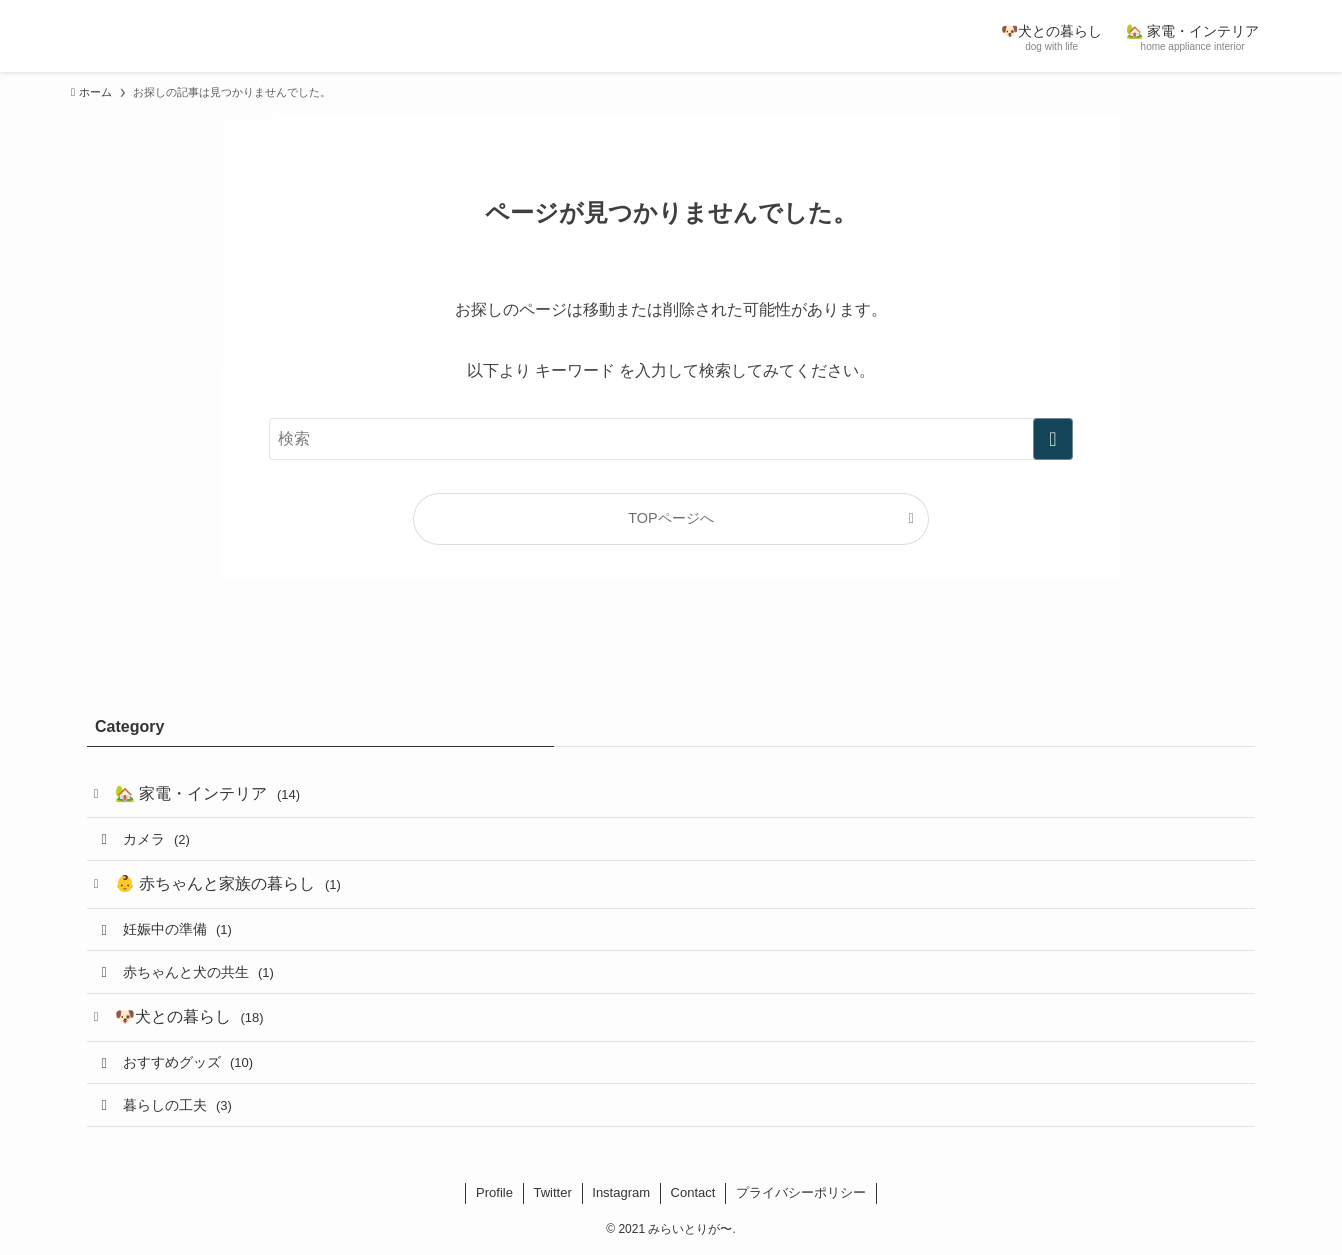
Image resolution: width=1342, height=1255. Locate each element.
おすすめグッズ (188, 1062)
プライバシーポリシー (801, 1192)
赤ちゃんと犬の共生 (198, 972)
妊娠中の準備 (177, 929)
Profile (494, 1192)
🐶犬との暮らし (189, 1016)
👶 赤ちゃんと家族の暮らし (228, 883)
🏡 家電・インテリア (207, 793)
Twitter (552, 1192)
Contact (693, 1192)
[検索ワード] (671, 439)
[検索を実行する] (1053, 439)
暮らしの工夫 (177, 1105)
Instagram (621, 1192)
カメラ (156, 839)
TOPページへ (670, 518)
